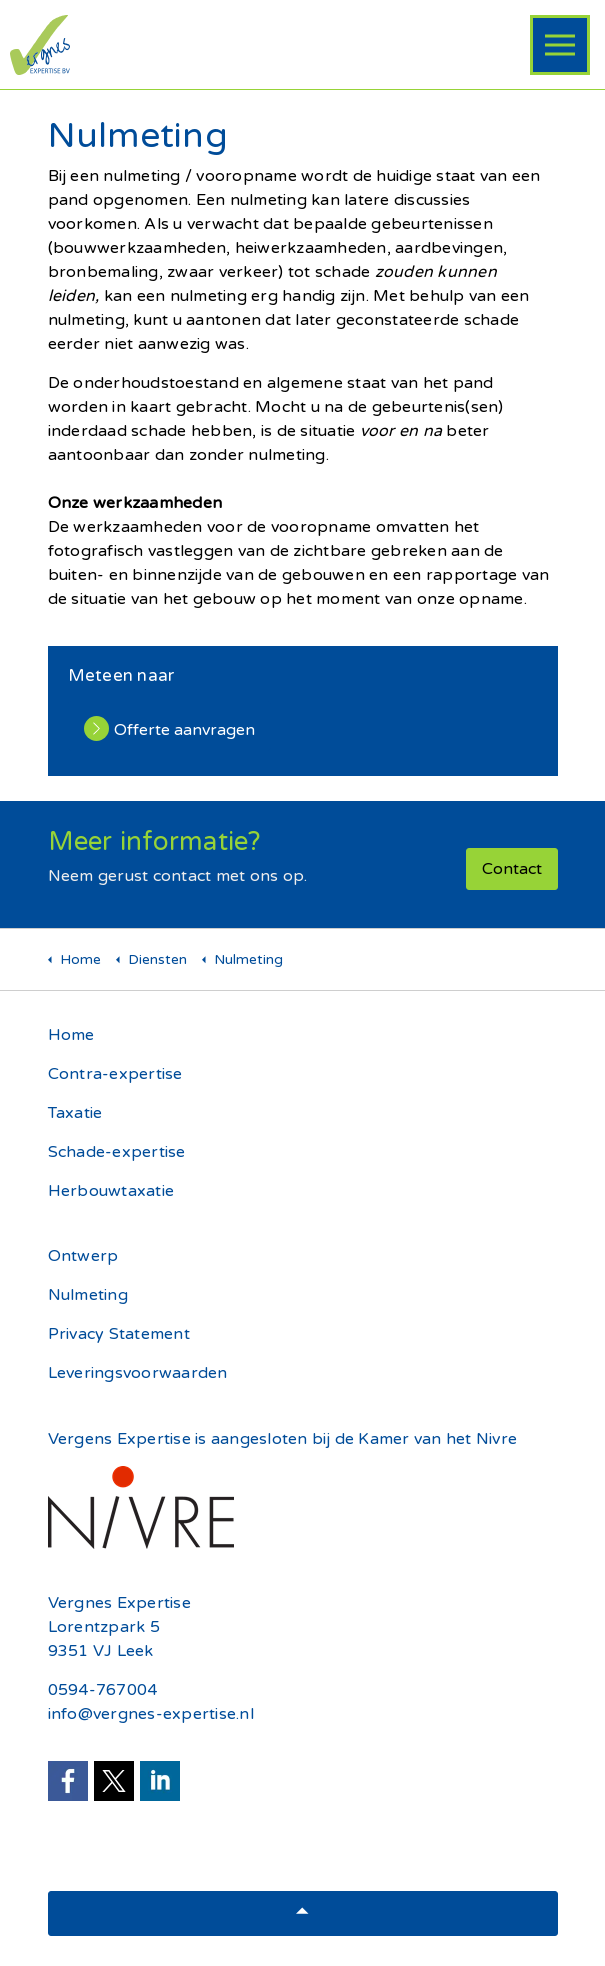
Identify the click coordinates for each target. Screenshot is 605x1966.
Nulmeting (88, 1295)
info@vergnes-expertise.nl (151, 1714)
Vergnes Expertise (119, 1603)
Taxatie (75, 1113)
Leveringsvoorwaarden (138, 1373)
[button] (303, 1913)
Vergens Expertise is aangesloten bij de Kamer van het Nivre (283, 1439)
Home (71, 1035)
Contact (512, 869)
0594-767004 (103, 1690)
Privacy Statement (119, 1334)
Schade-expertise (117, 1152)
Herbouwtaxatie (111, 1191)
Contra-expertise (115, 1074)
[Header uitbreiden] (560, 45)
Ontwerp (83, 1256)
